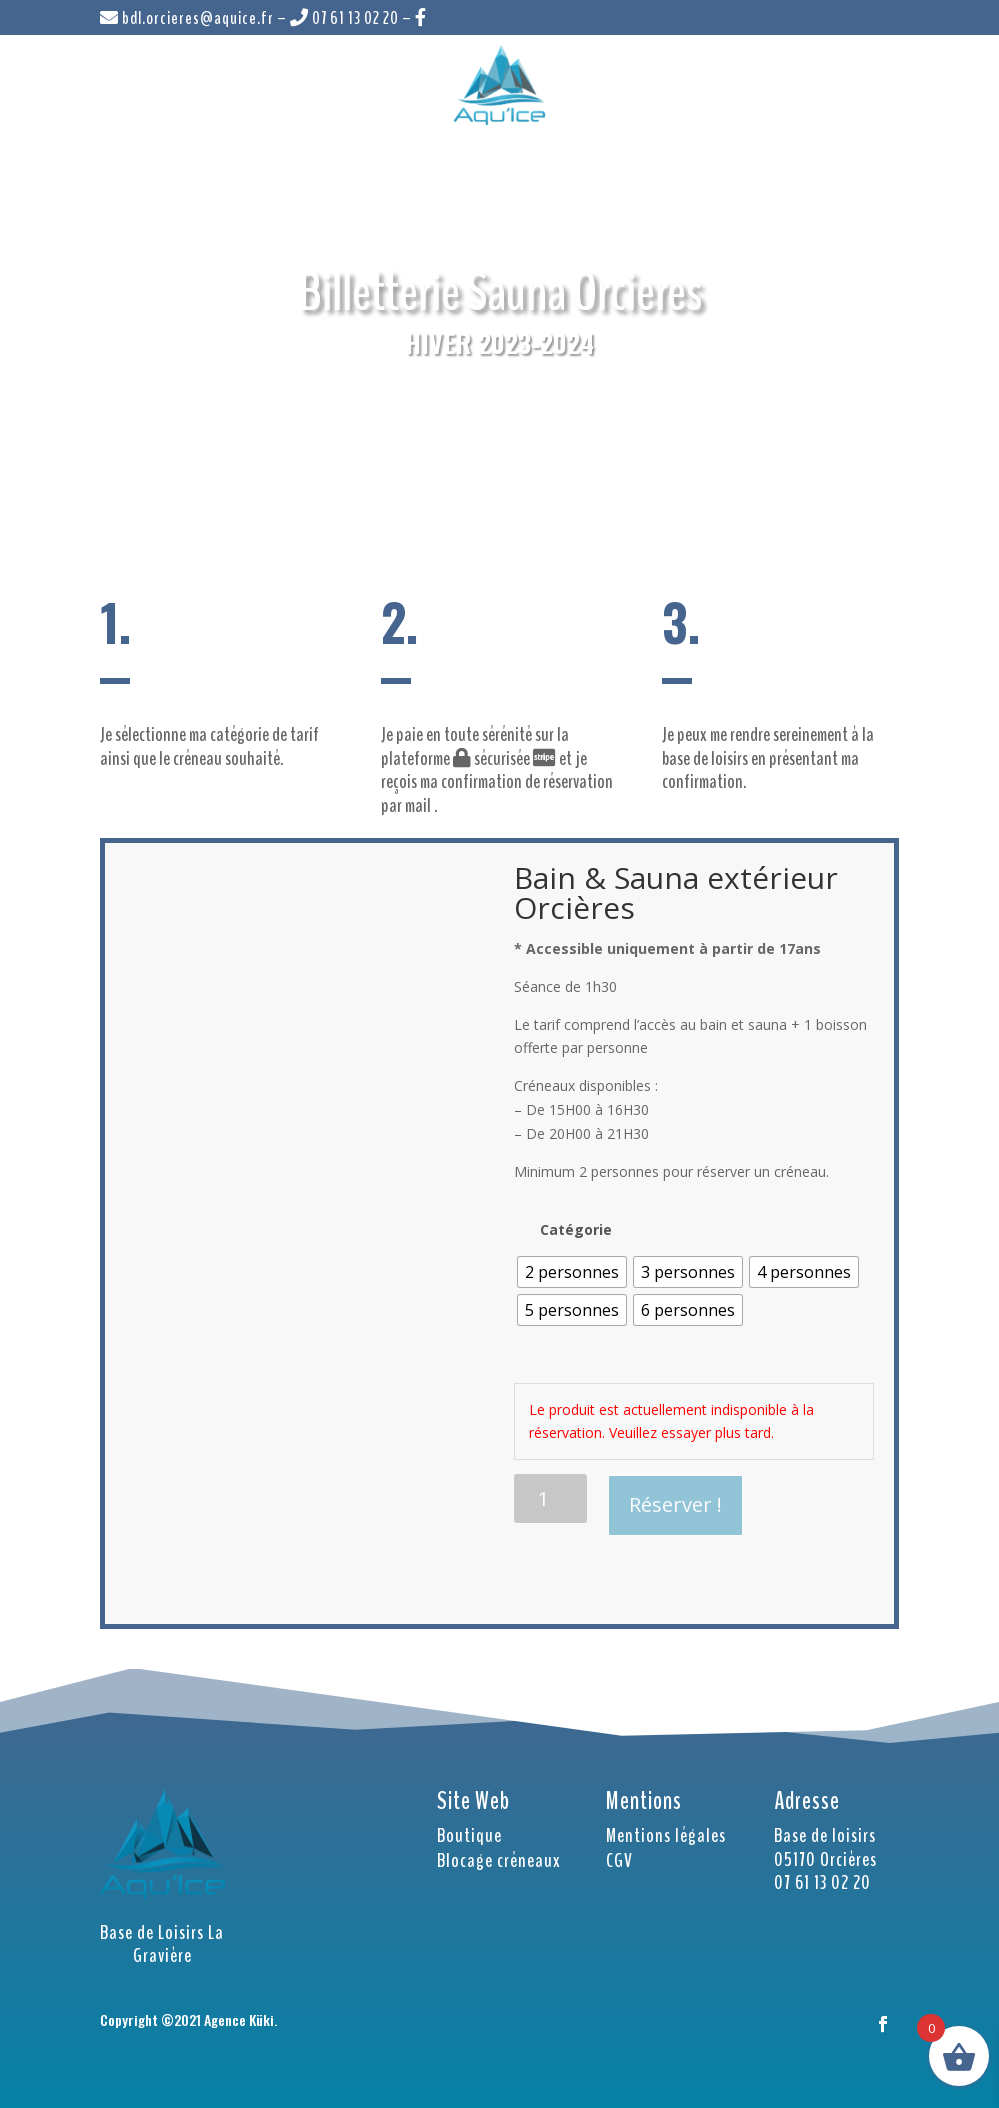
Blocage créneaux (499, 1860)
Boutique (469, 1835)
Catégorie (576, 1229)
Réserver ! (675, 1504)
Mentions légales (666, 1835)
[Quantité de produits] (550, 1498)
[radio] (572, 1272)
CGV (619, 1860)
